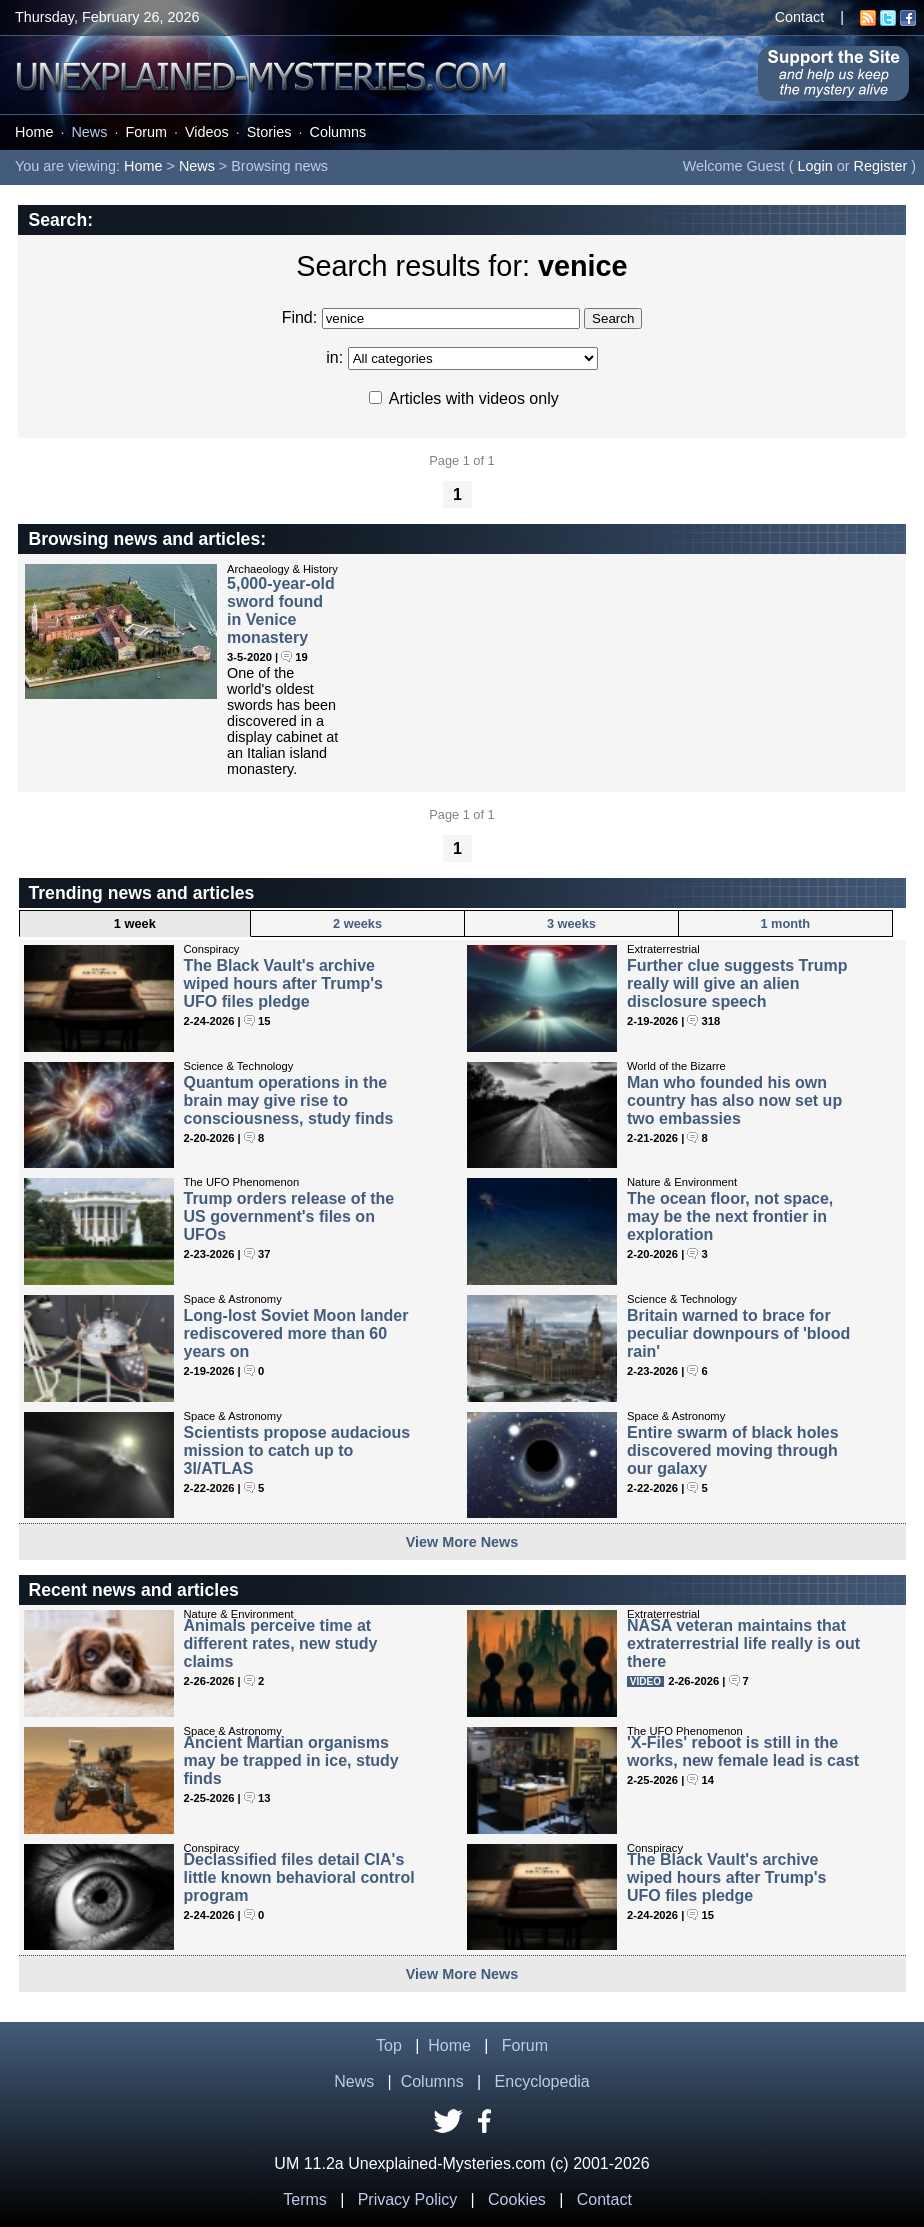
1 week (135, 923)
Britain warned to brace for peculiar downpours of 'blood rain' (738, 1333)
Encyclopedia (542, 2081)
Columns (338, 132)
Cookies (517, 2199)
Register (881, 166)
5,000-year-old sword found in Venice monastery (281, 610)
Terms (305, 2199)
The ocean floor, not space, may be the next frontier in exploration (730, 1216)
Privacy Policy (408, 2199)
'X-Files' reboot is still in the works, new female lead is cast (743, 1751)
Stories (269, 132)
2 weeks (357, 923)
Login (815, 166)
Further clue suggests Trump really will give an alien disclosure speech (737, 983)
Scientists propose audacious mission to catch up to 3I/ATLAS (297, 1450)
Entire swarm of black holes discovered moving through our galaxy (733, 1450)
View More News (462, 1542)
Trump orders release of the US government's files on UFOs (289, 1216)
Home (34, 132)
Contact (800, 17)
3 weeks (571, 923)
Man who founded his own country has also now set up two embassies (734, 1100)
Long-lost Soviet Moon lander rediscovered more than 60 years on (296, 1333)
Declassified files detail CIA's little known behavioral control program (299, 1877)
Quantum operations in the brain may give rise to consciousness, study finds (289, 1100)
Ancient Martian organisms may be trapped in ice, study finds (291, 1760)
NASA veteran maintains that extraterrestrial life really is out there (743, 1643)
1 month (785, 923)
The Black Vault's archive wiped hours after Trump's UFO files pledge (283, 983)
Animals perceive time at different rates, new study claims (281, 1643)
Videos (207, 132)
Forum (146, 132)
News (89, 132)
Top (389, 2045)
